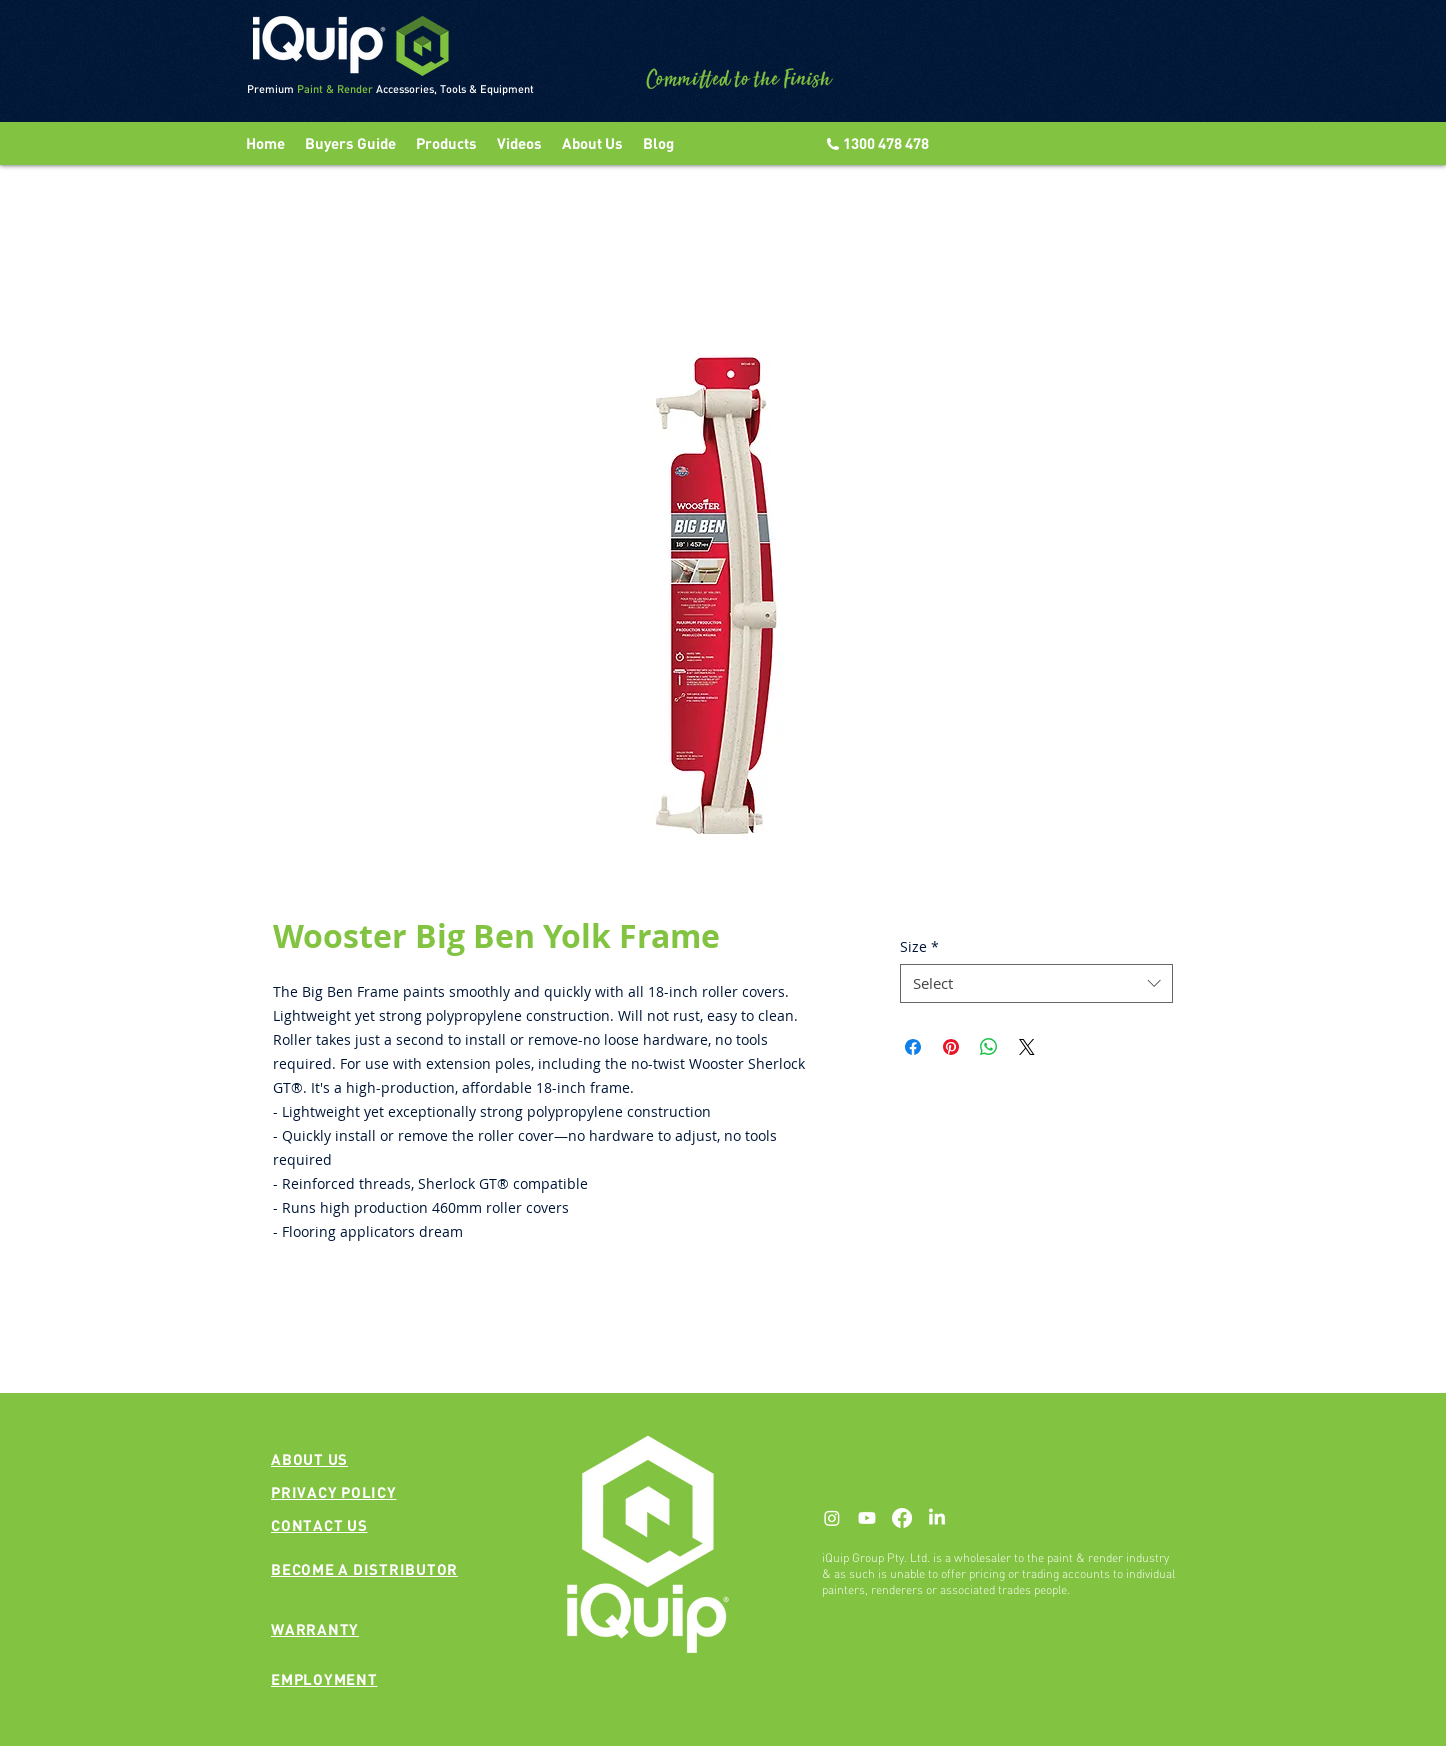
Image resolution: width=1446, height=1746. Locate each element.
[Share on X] (1027, 1047)
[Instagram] (832, 1518)
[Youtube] (867, 1518)
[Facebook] (902, 1518)
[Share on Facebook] (913, 1047)
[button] (519, 143)
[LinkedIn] (937, 1518)
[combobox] (1036, 983)
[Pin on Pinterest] (951, 1047)
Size (919, 946)
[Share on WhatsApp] (989, 1047)
